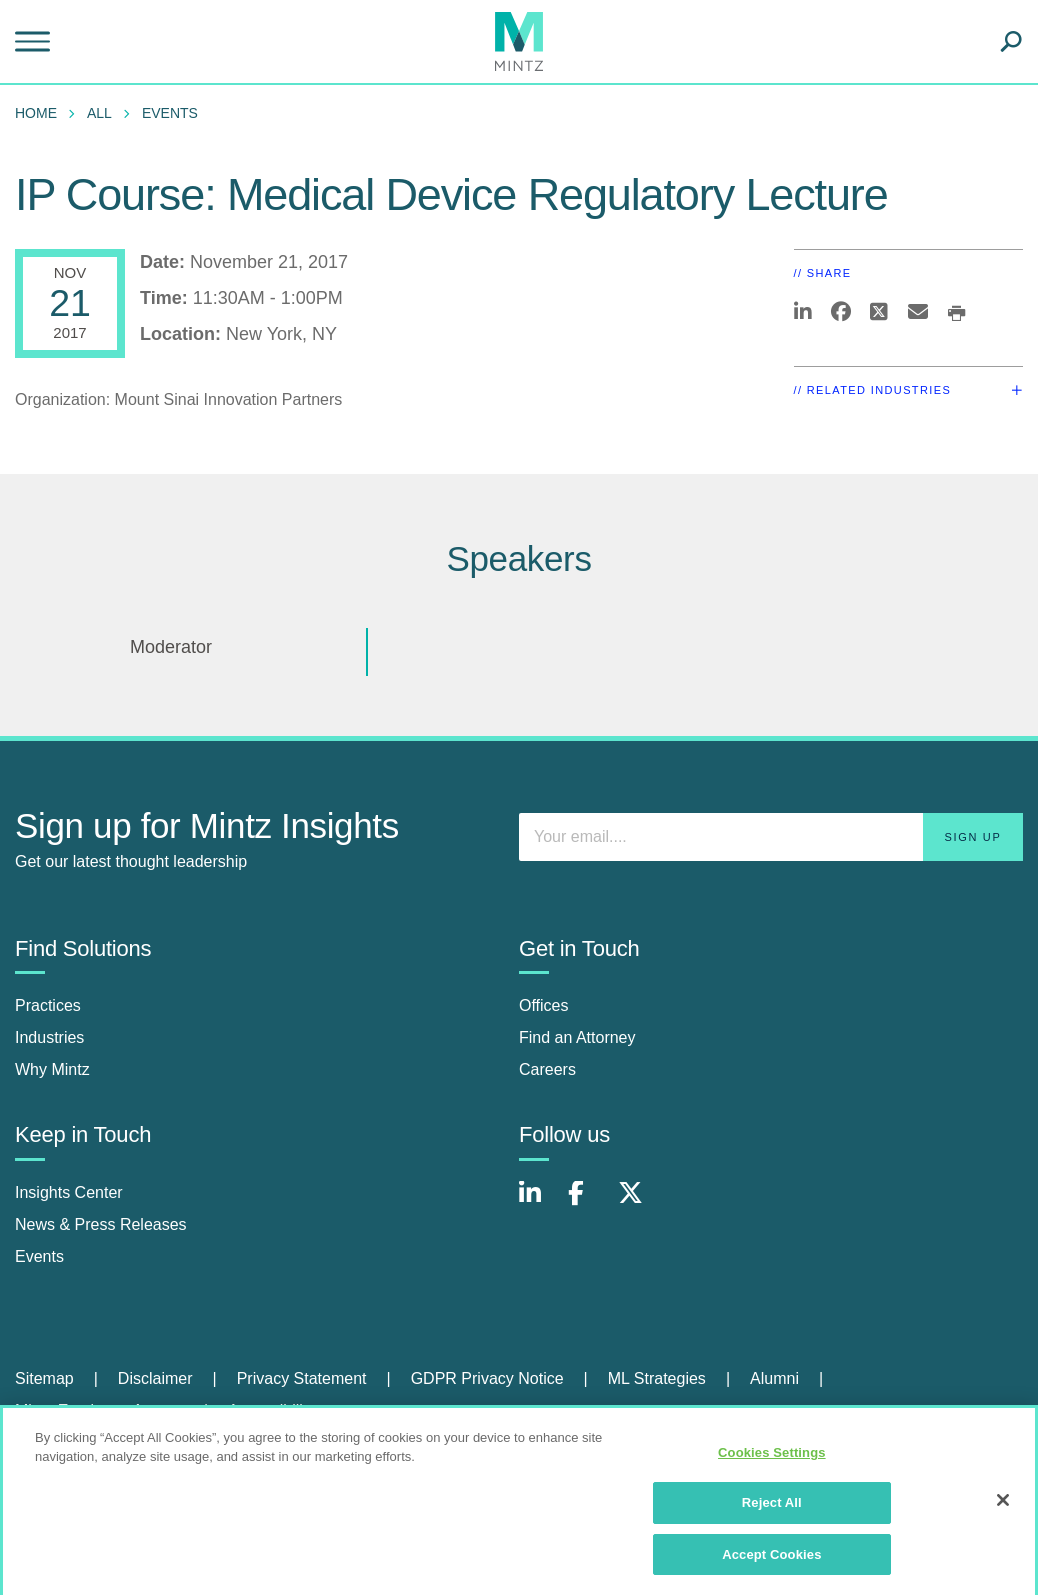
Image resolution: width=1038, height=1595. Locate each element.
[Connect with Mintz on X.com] (638, 1203)
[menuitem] (41, 113)
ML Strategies (657, 1378)
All (99, 113)
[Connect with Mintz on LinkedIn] (539, 1203)
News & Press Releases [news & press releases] (101, 1224)
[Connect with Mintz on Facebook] (588, 1203)
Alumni (774, 1378)
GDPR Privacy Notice (487, 1378)
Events (170, 113)
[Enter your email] (771, 837)
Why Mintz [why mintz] (52, 1069)
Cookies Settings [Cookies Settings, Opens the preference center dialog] (772, 1459)
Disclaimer (155, 1378)
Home (36, 113)
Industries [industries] (49, 1037)
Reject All (772, 1509)
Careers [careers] (547, 1069)
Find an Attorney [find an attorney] (577, 1037)
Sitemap (44, 1378)
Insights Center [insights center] (69, 1192)
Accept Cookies (771, 1561)
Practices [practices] (48, 1005)
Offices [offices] (544, 1005)
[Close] (1003, 1506)
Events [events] (39, 1256)
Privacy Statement (302, 1378)
